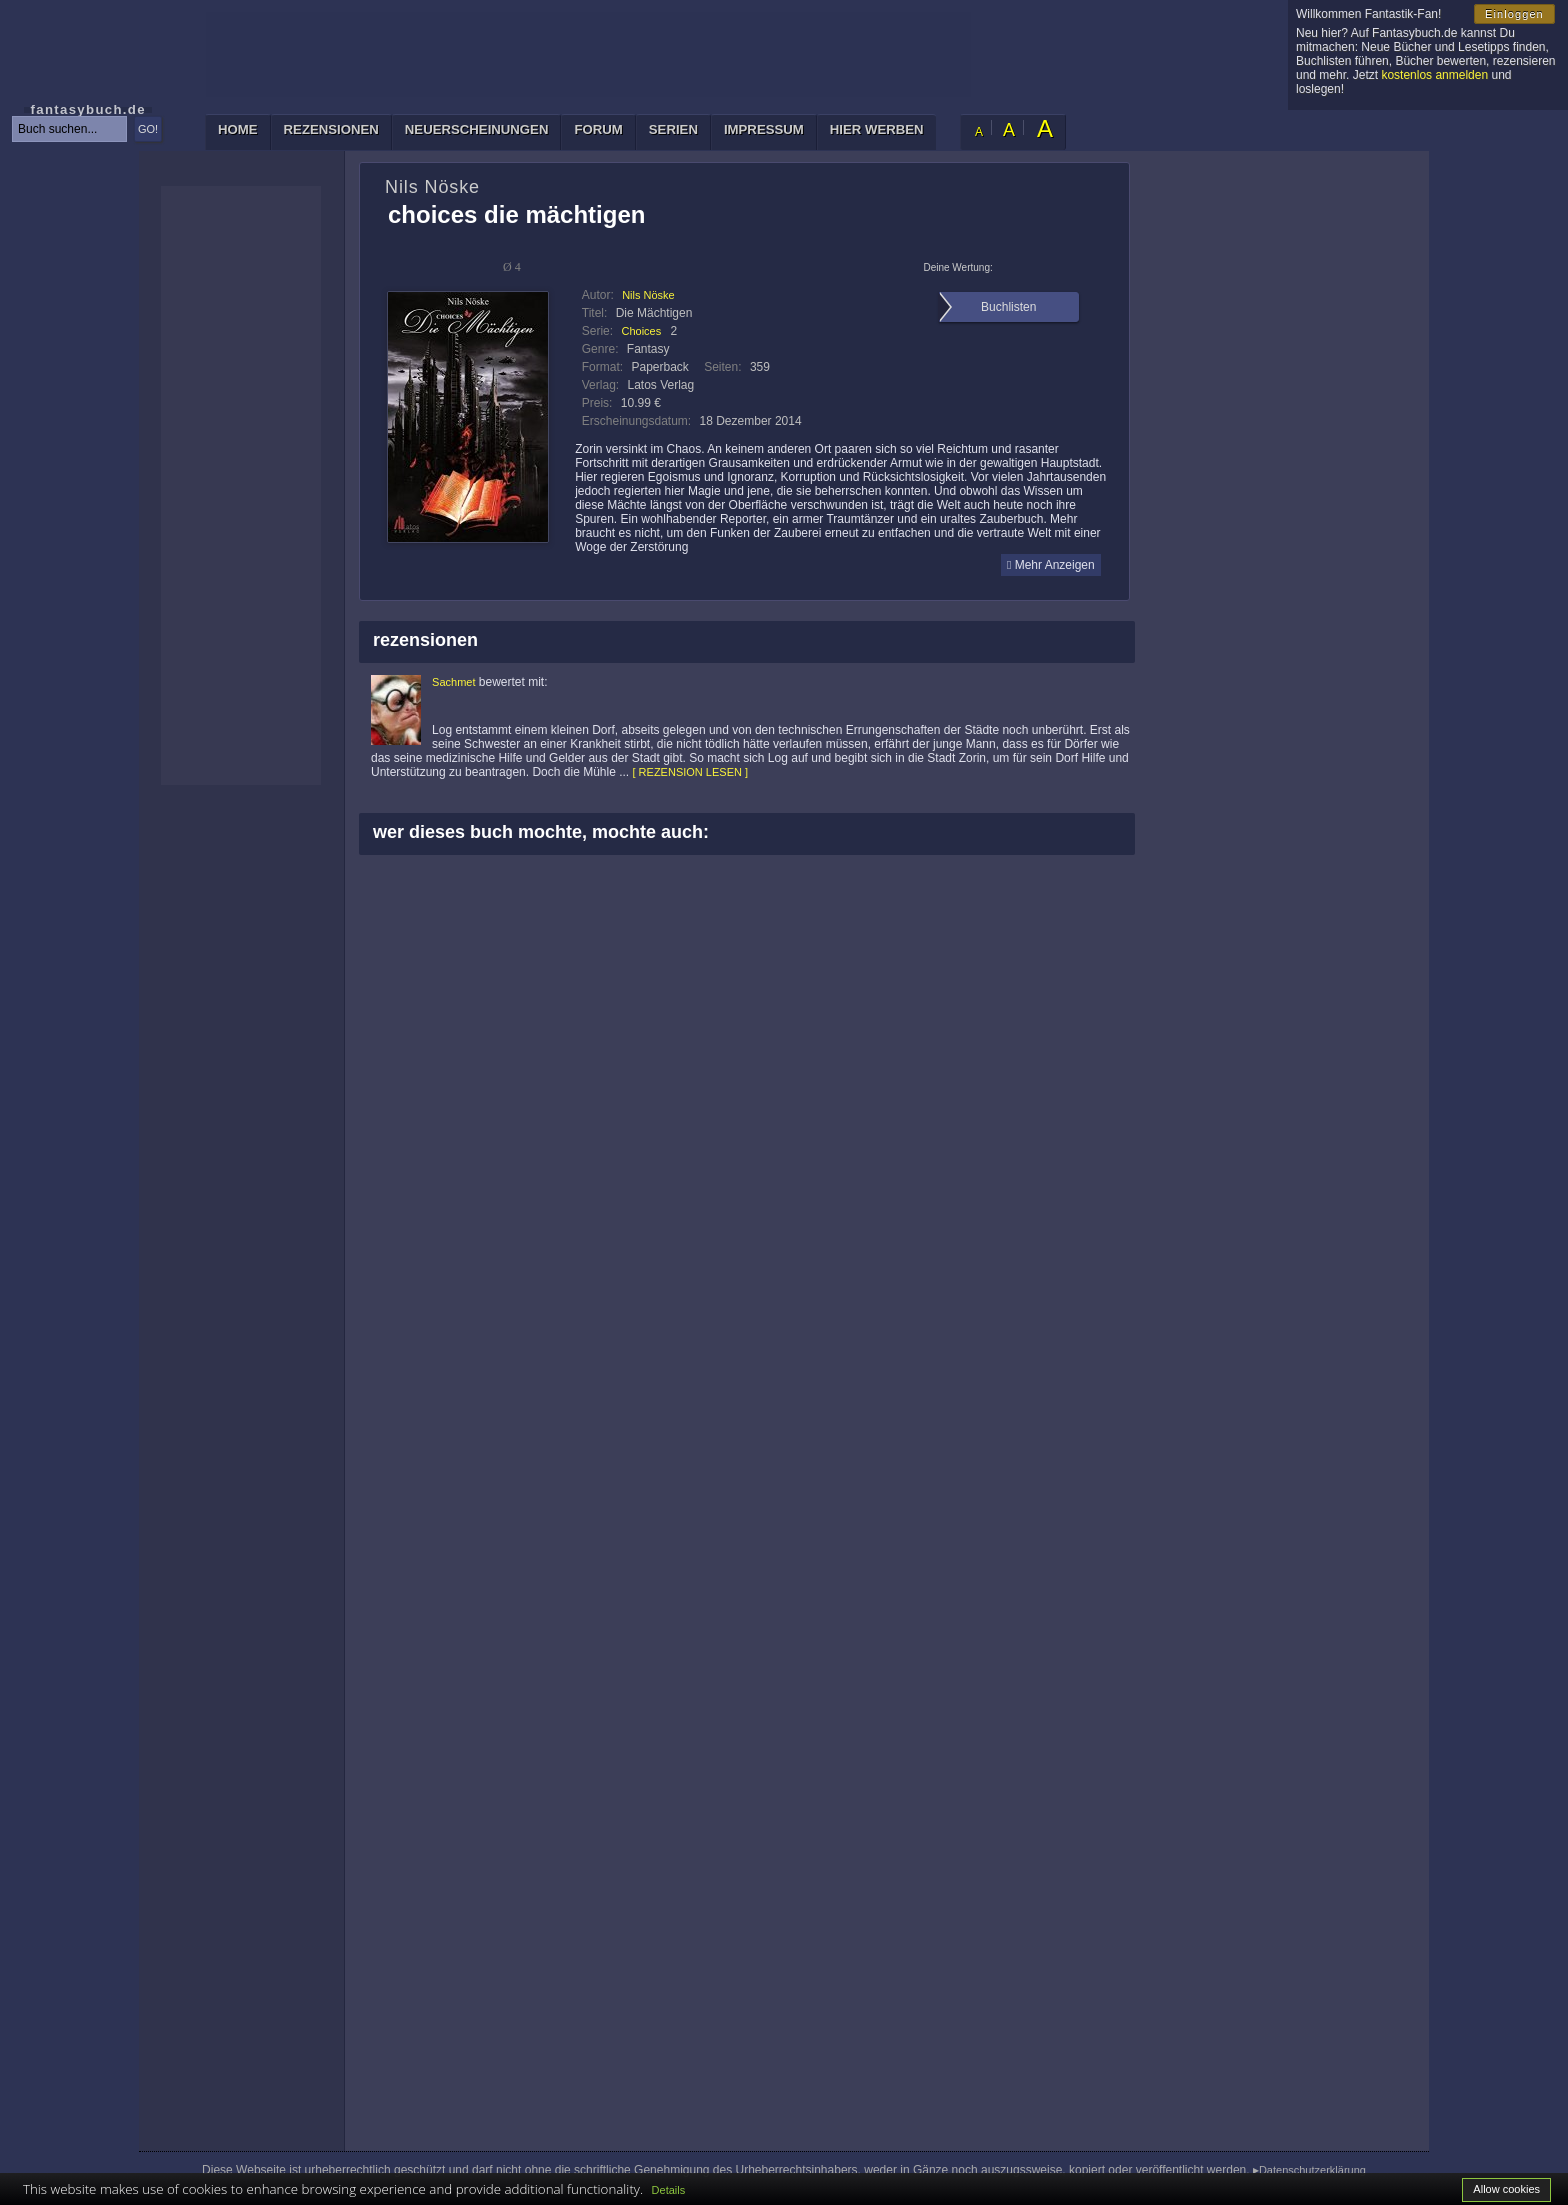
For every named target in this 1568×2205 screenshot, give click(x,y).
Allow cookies (1506, 2189)
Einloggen (1514, 14)
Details (669, 2190)
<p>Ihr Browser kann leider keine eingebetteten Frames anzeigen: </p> (241, 485)
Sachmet (453, 682)
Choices (641, 331)
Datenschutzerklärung (1312, 2170)
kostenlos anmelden (1434, 75)
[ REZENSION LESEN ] (691, 772)
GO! (148, 129)
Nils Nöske (648, 295)
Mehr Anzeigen (1051, 565)
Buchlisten (1008, 307)
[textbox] (69, 129)
